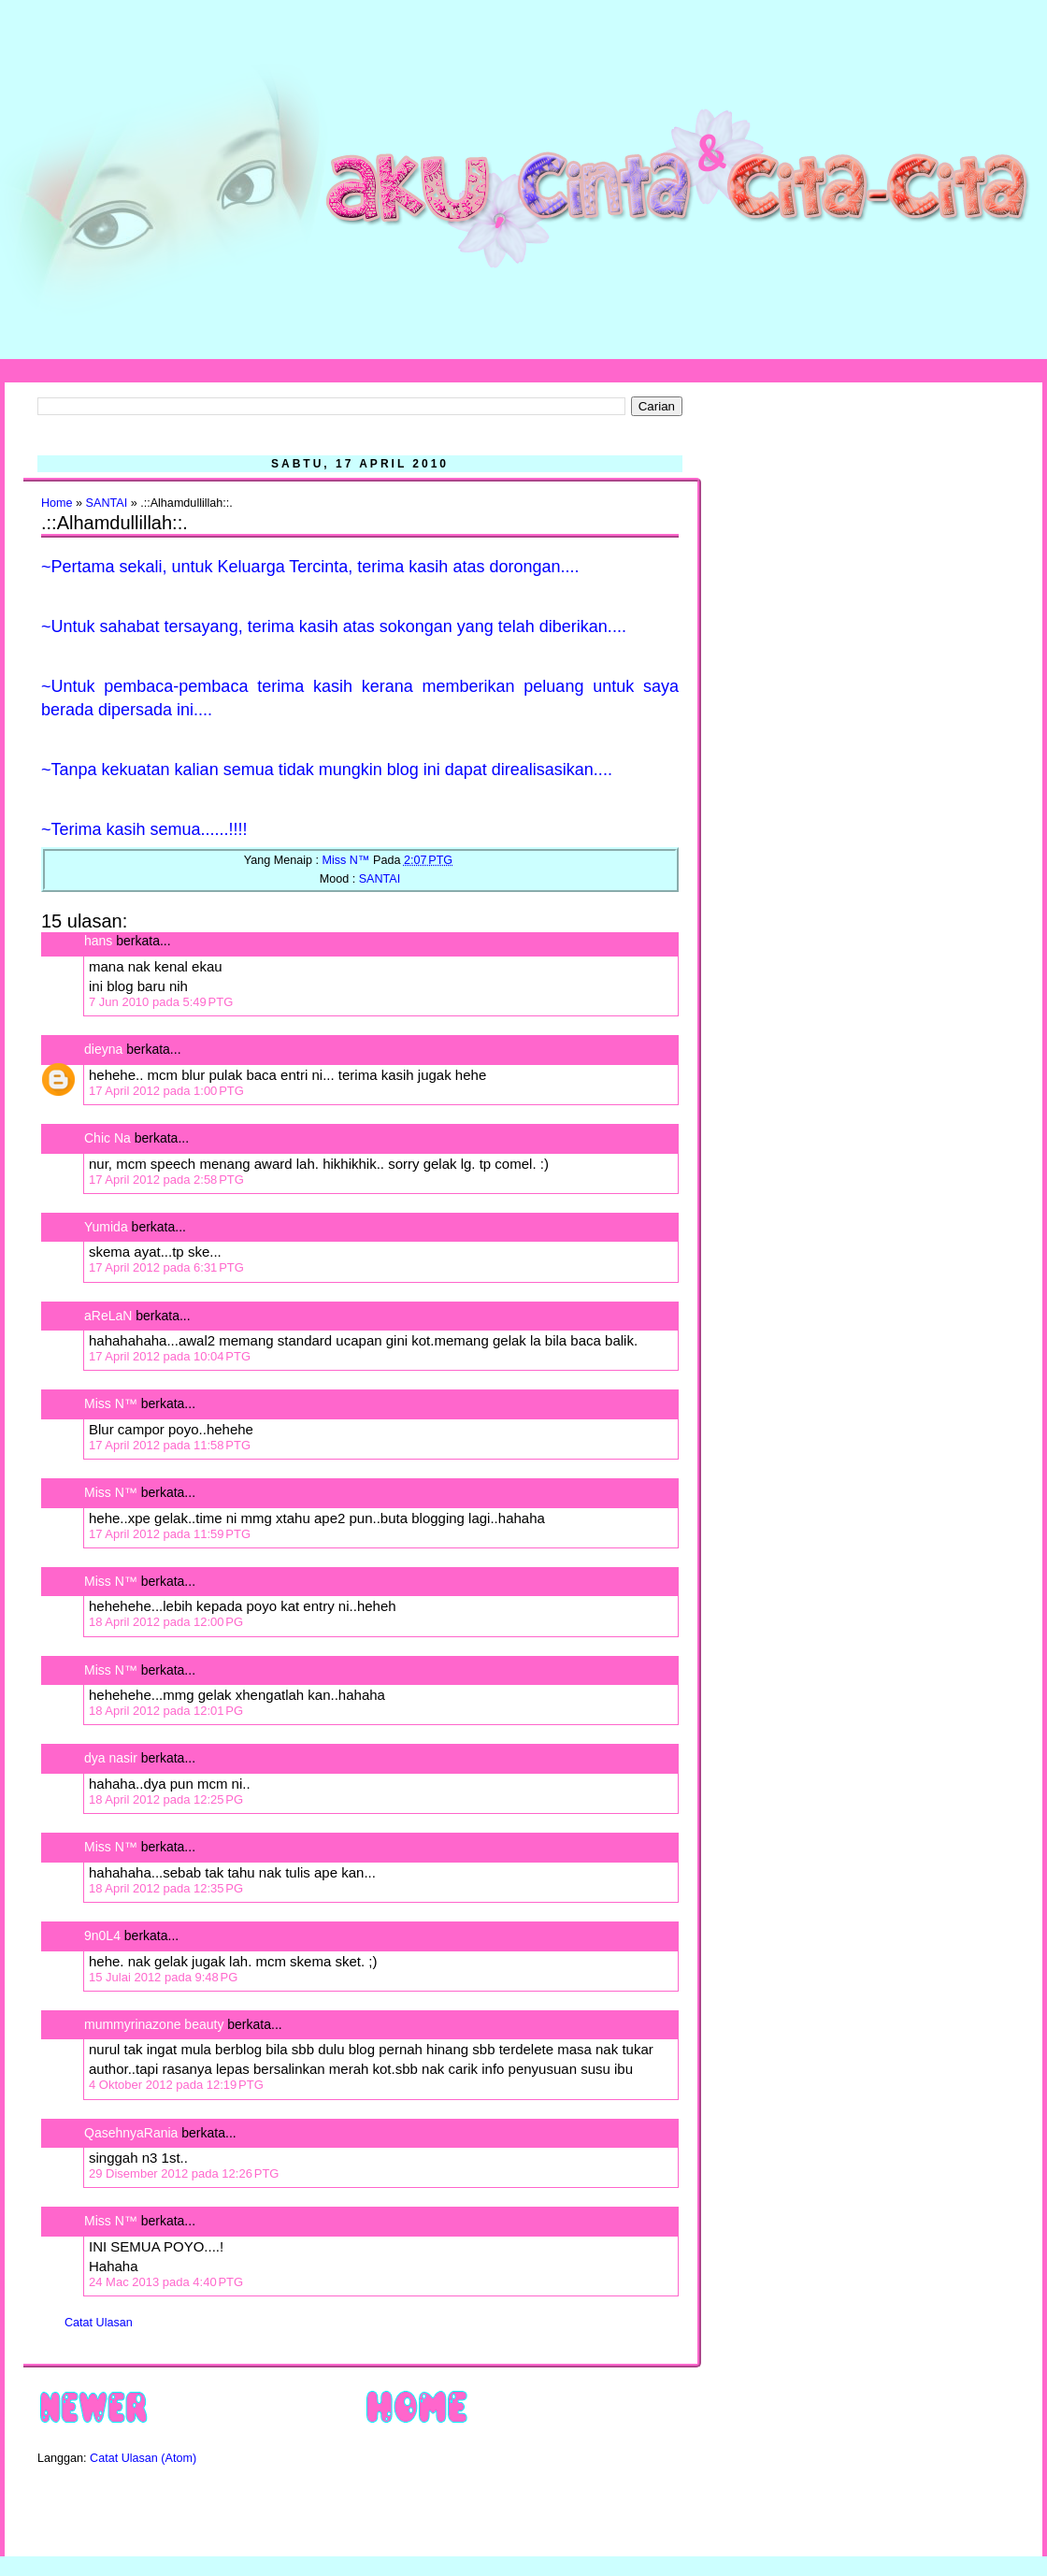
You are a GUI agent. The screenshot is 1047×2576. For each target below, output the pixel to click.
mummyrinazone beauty (153, 2024)
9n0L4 (102, 1935)
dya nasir (110, 1757)
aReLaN (108, 1315)
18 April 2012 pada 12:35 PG (166, 1888)
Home (57, 503)
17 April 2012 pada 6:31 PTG (166, 1267)
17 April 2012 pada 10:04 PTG (170, 1356)
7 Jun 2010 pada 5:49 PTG (161, 1002)
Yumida (106, 1226)
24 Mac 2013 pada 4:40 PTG (166, 2282)
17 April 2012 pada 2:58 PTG (166, 1180)
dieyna (103, 1049)
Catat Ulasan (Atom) (143, 2458)
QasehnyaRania (131, 2132)
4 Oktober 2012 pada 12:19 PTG (176, 2085)
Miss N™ (110, 1403)
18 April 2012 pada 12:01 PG (166, 1711)
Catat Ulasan (99, 2322)
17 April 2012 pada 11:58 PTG (170, 1445)
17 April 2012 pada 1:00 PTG (166, 1091)
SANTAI (107, 503)
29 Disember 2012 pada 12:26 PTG (184, 2173)
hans (98, 940)
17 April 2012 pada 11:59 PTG (170, 1534)
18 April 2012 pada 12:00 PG (166, 1622)
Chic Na (107, 1137)
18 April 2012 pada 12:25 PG (166, 1799)
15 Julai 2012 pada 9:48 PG (163, 1977)
